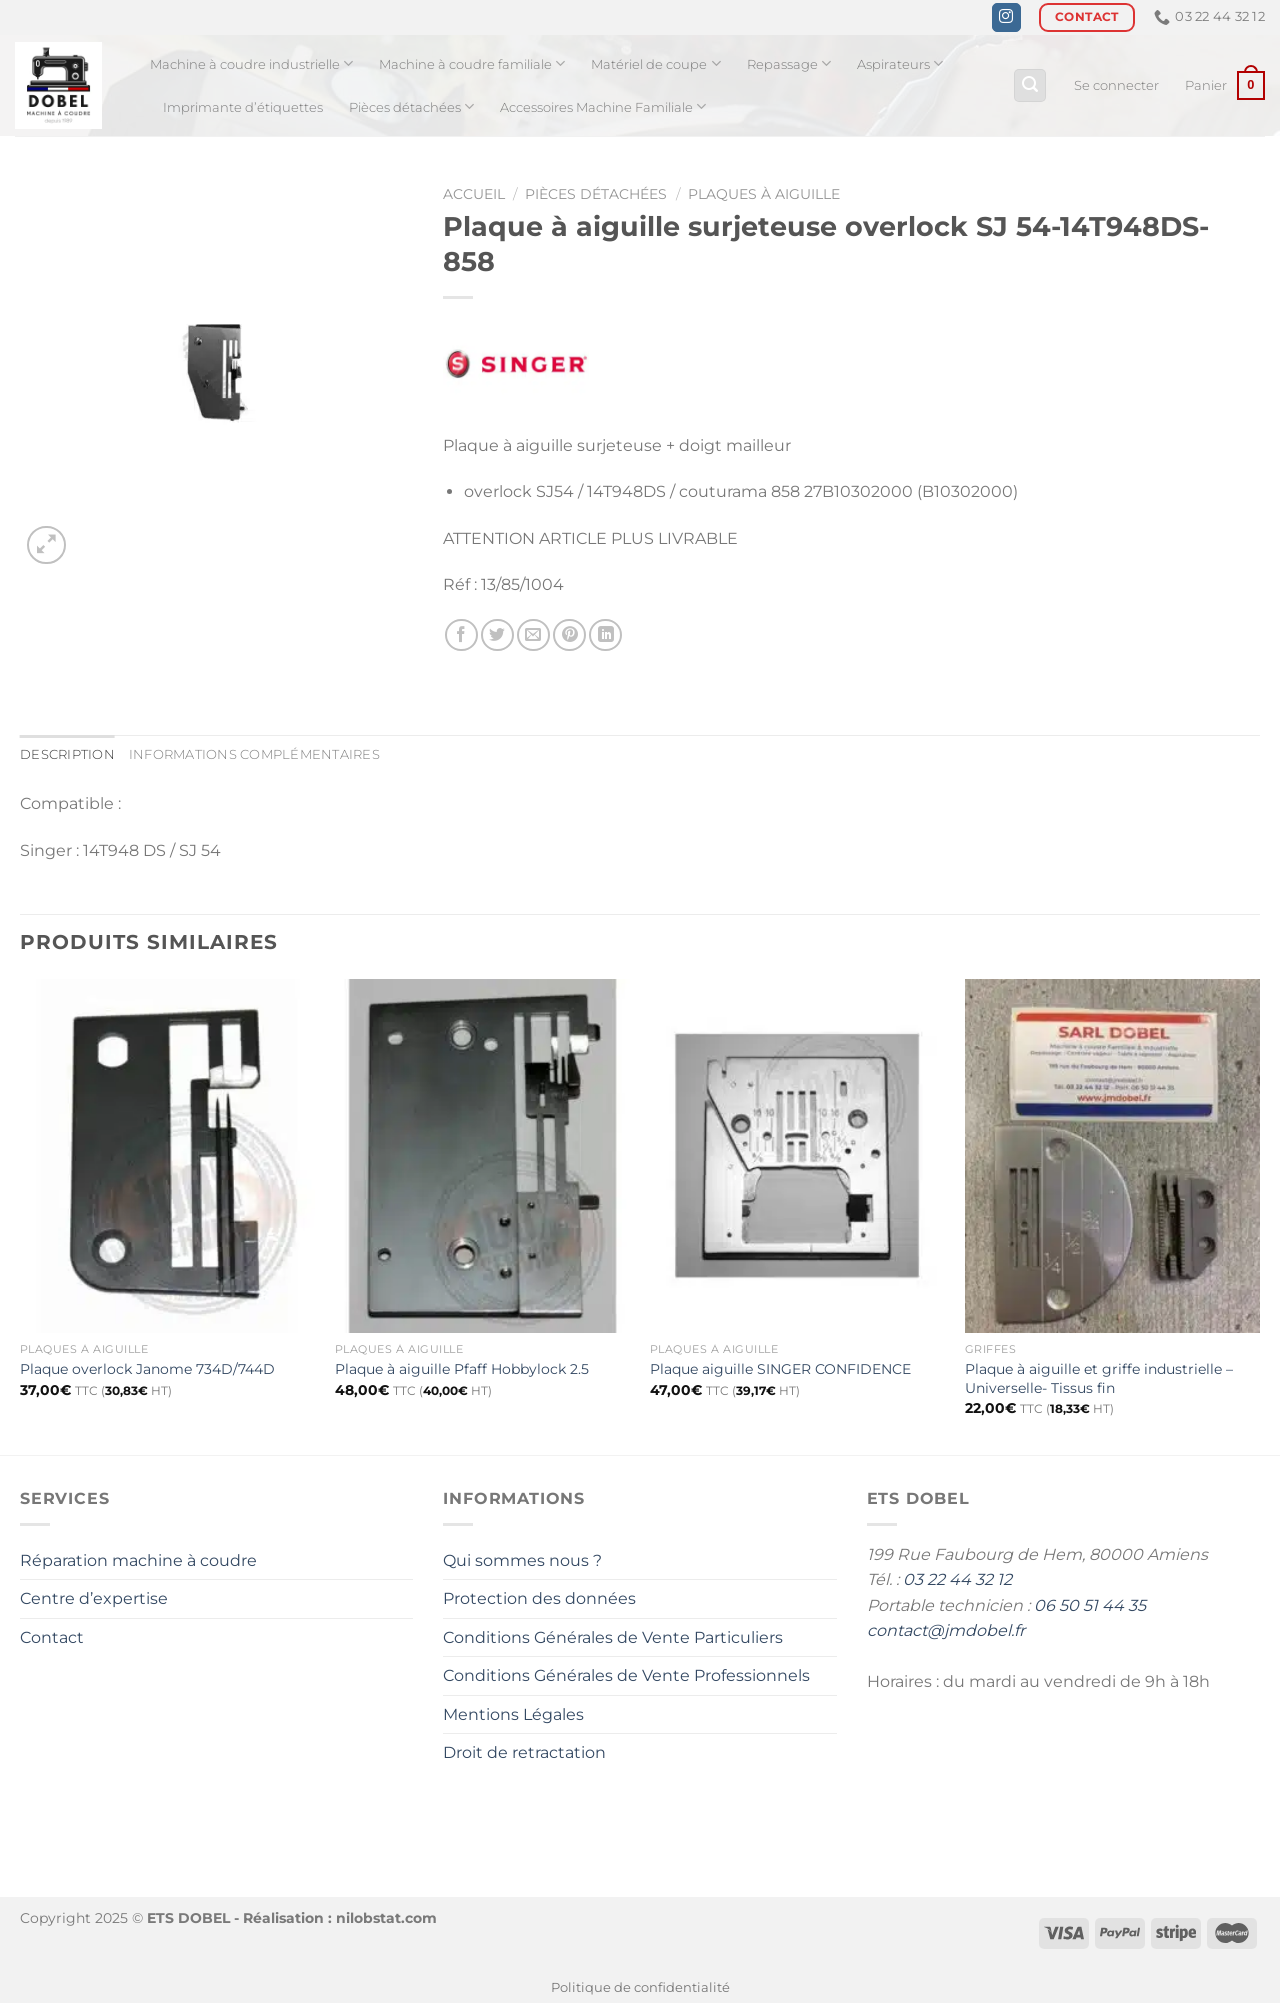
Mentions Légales (513, 1714)
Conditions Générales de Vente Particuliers (613, 1637)
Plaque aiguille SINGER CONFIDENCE (780, 1369)
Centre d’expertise (94, 1598)
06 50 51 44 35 (1090, 1605)
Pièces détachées (411, 106)
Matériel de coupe (655, 63)
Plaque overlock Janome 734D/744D (147, 1369)
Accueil (474, 194)
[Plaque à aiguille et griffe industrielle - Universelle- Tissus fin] (1112, 1156)
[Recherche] (1030, 85)
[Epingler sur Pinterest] (569, 635)
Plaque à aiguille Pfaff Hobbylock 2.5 (462, 1369)
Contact (52, 1637)
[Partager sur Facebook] (461, 635)
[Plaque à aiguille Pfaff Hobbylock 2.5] (482, 1156)
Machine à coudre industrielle (251, 63)
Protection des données (539, 1598)
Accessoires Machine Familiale (603, 106)
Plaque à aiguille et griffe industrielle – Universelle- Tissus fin (1099, 1378)
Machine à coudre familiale (472, 63)
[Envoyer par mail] (533, 635)
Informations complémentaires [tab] (254, 754)
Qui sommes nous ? (522, 1560)
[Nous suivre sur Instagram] (1006, 18)
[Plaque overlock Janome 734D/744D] (167, 1156)
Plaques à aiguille (764, 194)
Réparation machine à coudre (138, 1560)
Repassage (789, 63)
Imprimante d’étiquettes (243, 107)
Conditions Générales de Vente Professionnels (626, 1675)
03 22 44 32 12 (957, 1579)
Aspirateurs (900, 63)
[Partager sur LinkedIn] (605, 635)
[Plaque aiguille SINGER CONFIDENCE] (797, 1156)
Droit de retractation (524, 1752)
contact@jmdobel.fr (946, 1630)
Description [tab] (67, 754)
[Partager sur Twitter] (497, 635)
